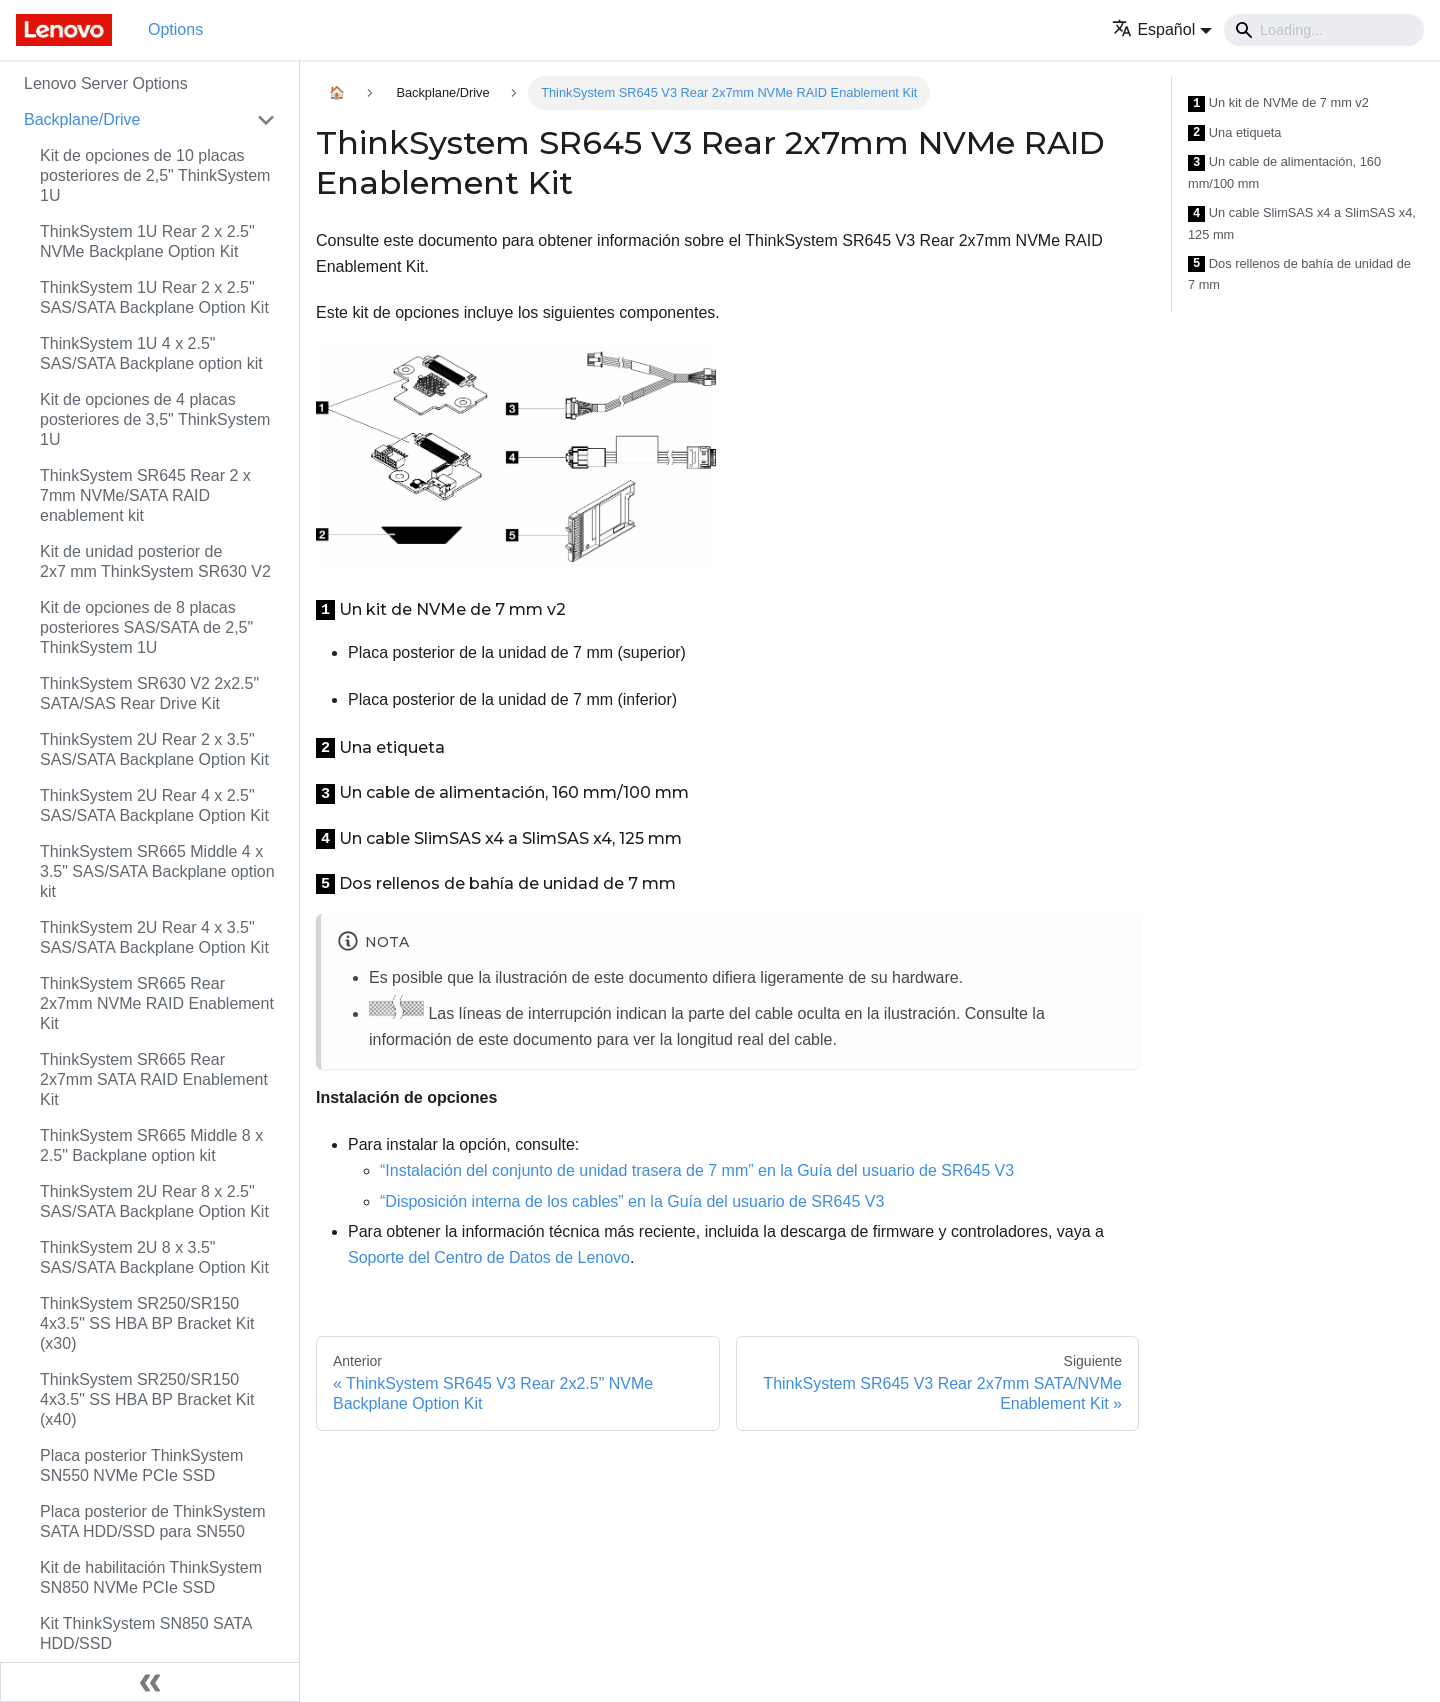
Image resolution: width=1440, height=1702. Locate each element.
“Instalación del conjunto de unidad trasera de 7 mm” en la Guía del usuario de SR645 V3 (697, 1170)
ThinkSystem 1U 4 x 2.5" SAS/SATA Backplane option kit (151, 353)
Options (175, 29)
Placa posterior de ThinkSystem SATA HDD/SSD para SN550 (153, 1521)
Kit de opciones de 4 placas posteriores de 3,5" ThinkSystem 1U (155, 419)
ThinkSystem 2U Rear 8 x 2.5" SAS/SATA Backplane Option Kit (154, 1201)
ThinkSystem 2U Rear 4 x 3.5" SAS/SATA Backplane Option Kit (154, 937)
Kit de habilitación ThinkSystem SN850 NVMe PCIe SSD (151, 1577)
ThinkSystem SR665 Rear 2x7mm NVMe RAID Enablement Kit (157, 1003)
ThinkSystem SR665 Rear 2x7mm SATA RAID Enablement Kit (154, 1079)
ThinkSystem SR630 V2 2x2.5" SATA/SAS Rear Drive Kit (149, 693)
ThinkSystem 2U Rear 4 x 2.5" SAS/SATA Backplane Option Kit (154, 805)
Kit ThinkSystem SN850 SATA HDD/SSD (146, 1633)
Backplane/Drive (82, 119)
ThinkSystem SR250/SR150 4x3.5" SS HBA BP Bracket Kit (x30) (147, 1323)
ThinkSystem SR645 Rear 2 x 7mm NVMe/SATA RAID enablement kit (145, 495)
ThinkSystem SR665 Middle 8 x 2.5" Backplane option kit (151, 1145)
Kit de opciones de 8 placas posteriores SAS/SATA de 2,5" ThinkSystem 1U (146, 627)
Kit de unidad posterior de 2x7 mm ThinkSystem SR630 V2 (155, 561)
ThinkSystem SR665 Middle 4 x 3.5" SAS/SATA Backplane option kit (157, 871)
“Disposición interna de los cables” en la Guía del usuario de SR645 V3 (632, 1201)
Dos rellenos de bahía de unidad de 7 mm (1299, 274)
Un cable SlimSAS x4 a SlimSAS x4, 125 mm (1302, 223)
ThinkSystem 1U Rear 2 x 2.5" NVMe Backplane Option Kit (147, 241)
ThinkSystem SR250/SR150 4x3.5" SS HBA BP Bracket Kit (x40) (147, 1399)
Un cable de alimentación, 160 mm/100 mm (1284, 172)
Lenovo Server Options (106, 83)
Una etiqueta (1234, 133)
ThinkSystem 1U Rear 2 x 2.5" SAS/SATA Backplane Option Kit (154, 297)
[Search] (1324, 30)
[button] (1162, 29)
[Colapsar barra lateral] (150, 1682)
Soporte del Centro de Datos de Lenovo (489, 1257)
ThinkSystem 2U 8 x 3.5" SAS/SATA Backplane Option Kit (154, 1257)
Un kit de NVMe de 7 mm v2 (1278, 103)
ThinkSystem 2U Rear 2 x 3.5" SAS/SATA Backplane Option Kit (154, 749)
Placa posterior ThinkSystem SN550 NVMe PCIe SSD (141, 1465)
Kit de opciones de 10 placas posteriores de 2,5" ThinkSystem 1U (155, 175)
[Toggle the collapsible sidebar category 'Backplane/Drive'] (266, 120)
